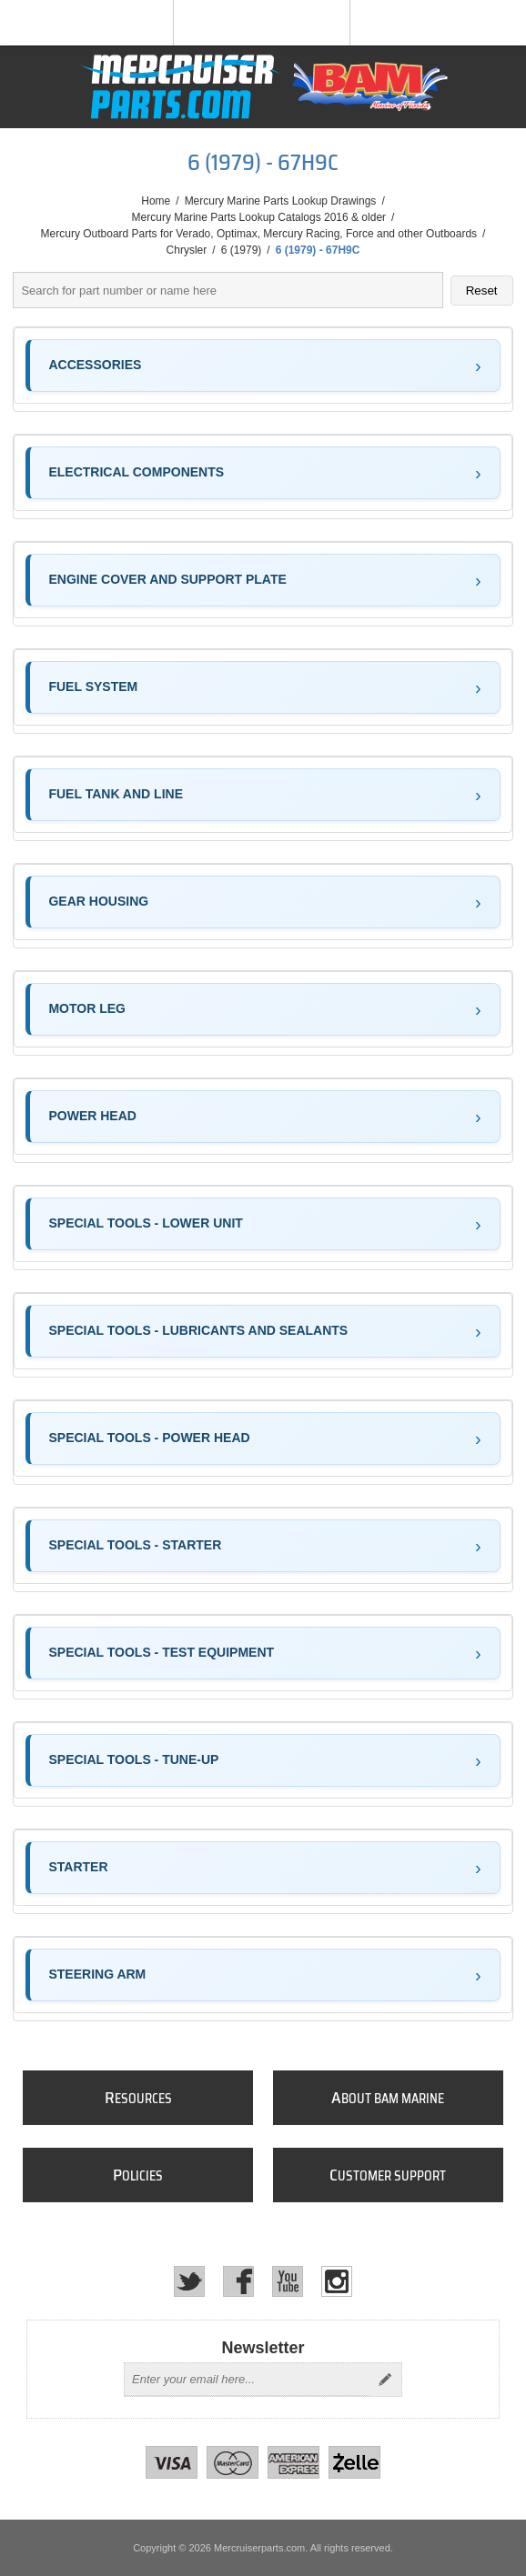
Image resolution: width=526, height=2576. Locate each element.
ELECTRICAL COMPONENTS (136, 472)
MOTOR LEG (87, 1008)
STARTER (77, 1866)
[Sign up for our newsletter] (247, 2379)
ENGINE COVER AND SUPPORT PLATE (167, 579)
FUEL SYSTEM (92, 686)
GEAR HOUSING (98, 901)
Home (155, 201)
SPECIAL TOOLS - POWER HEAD (148, 1437)
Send (385, 2379)
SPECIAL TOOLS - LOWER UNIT (145, 1223)
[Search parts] (227, 290)
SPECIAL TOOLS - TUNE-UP (133, 1759)
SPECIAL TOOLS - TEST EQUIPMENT (161, 1652)
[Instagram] (336, 2281)
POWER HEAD (92, 1115)
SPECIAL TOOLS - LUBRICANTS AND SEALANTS (198, 1330)
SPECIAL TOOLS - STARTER (134, 1545)
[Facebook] (238, 2281)
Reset (482, 290)
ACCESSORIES (94, 364)
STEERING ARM (97, 1974)
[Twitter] (189, 2281)
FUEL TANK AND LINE (115, 794)
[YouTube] (287, 2281)
